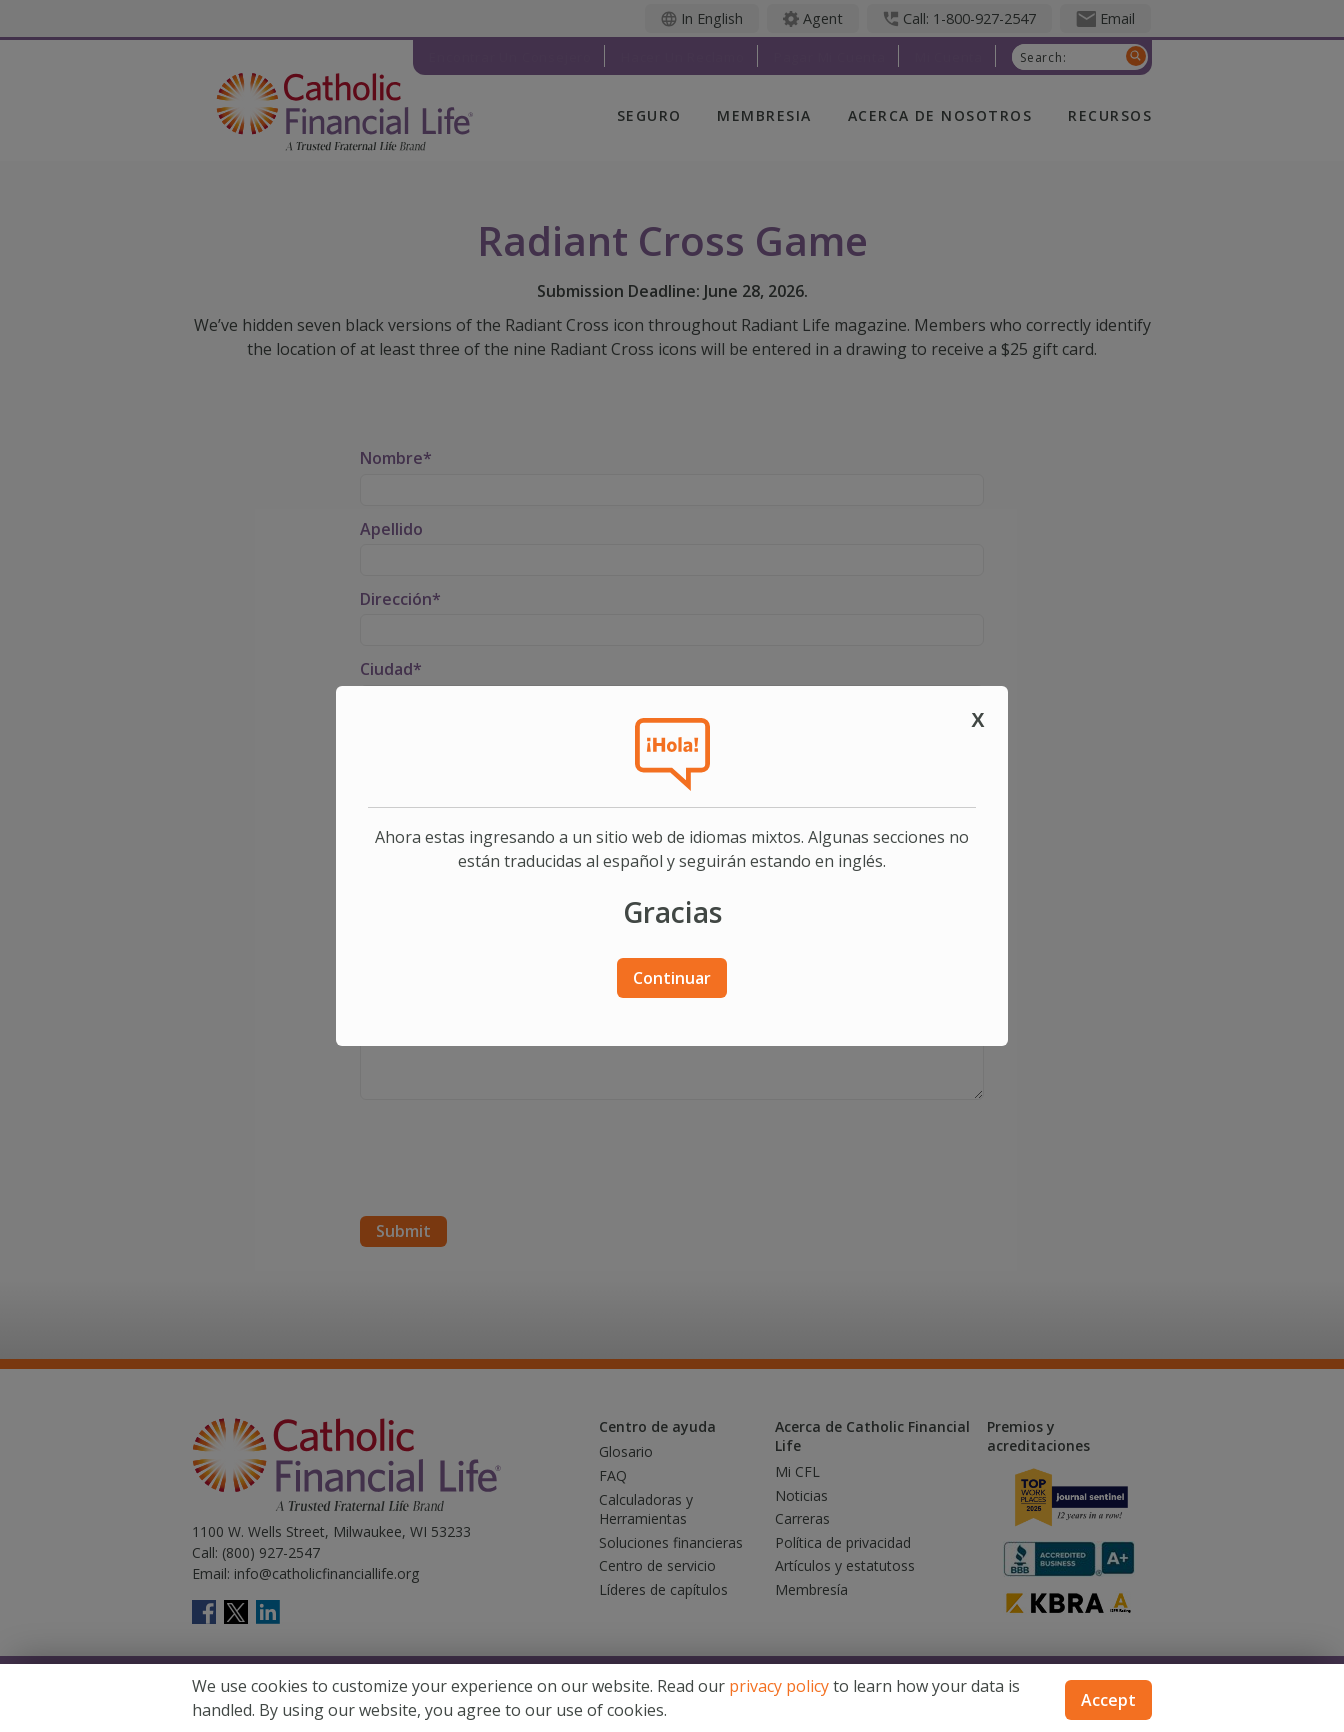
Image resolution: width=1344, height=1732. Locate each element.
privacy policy (779, 1686)
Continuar (672, 978)
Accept (1108, 1700)
